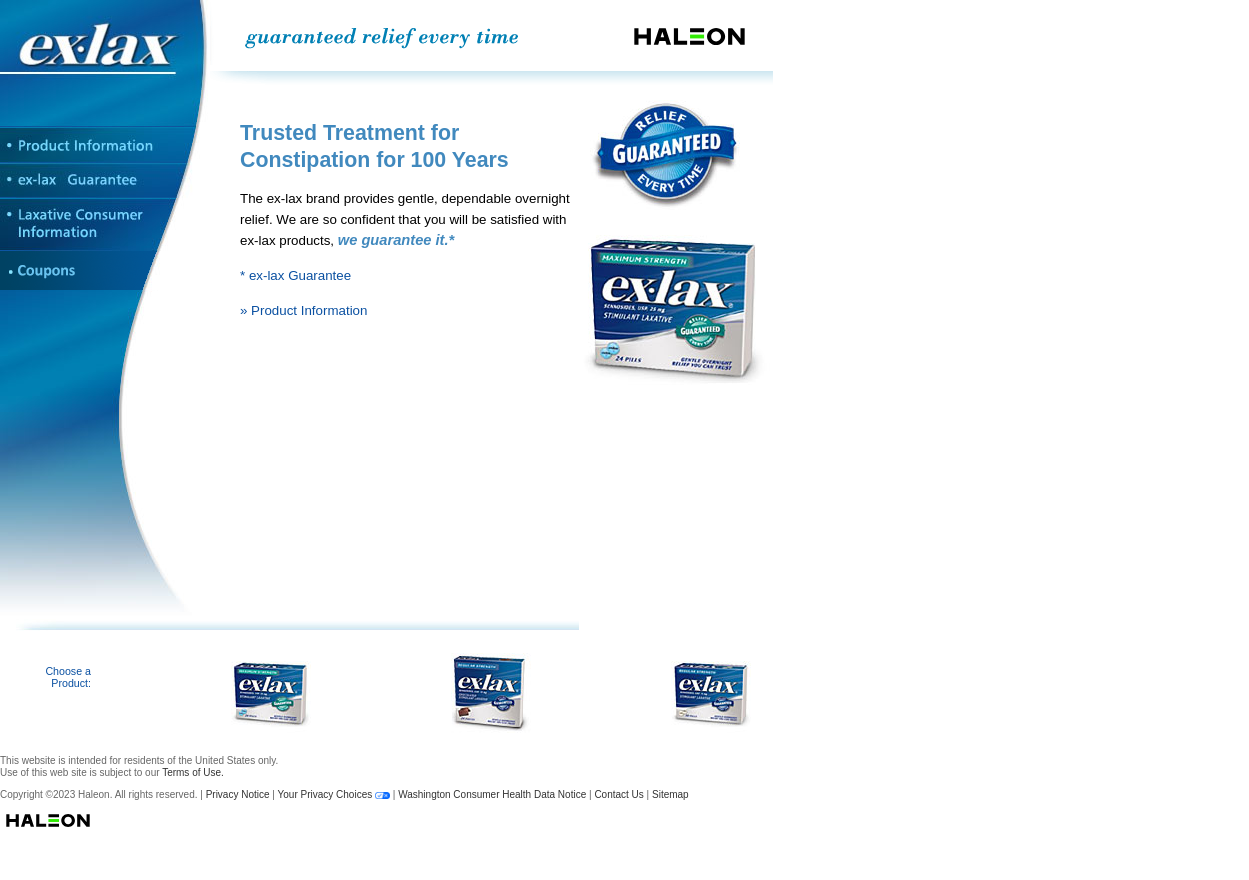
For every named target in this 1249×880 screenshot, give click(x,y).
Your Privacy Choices (325, 794)
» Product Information (303, 310)
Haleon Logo (386, 820)
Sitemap (670, 794)
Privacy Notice (238, 794)
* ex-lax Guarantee (295, 275)
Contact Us (618, 794)
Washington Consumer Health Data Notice (492, 794)
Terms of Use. (193, 772)
